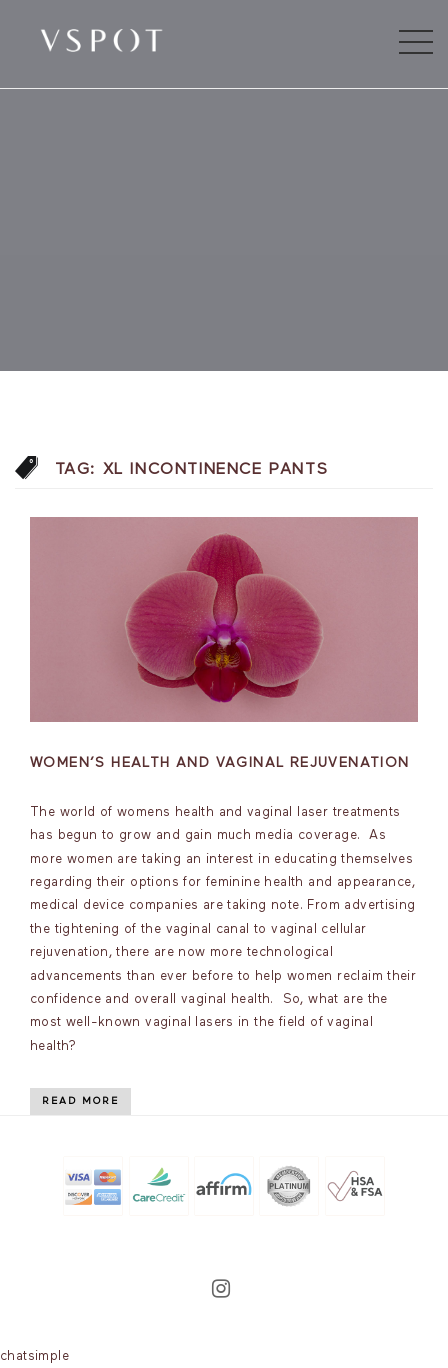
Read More (80, 1101)
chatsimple (34, 1356)
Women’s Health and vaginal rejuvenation (220, 763)
